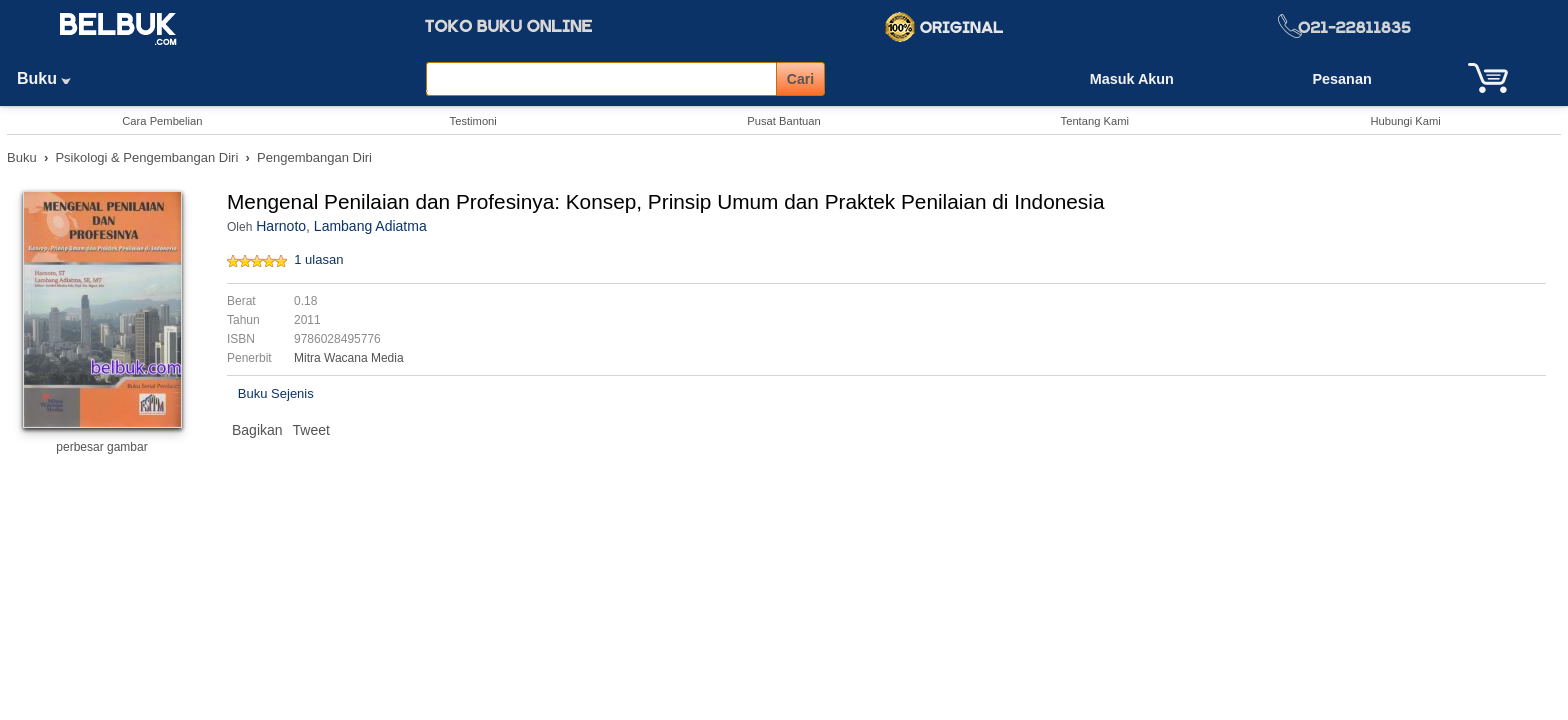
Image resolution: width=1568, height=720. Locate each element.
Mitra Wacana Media (349, 358)
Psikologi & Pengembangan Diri (146, 157)
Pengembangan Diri (314, 157)
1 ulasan (318, 259)
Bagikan (257, 430)
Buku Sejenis (276, 393)
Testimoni (473, 121)
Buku (51, 78)
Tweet (311, 430)
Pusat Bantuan (783, 121)
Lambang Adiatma (370, 226)
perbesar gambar (101, 447)
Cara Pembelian (162, 121)
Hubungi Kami (1405, 121)
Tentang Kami (1095, 121)
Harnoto (281, 226)
